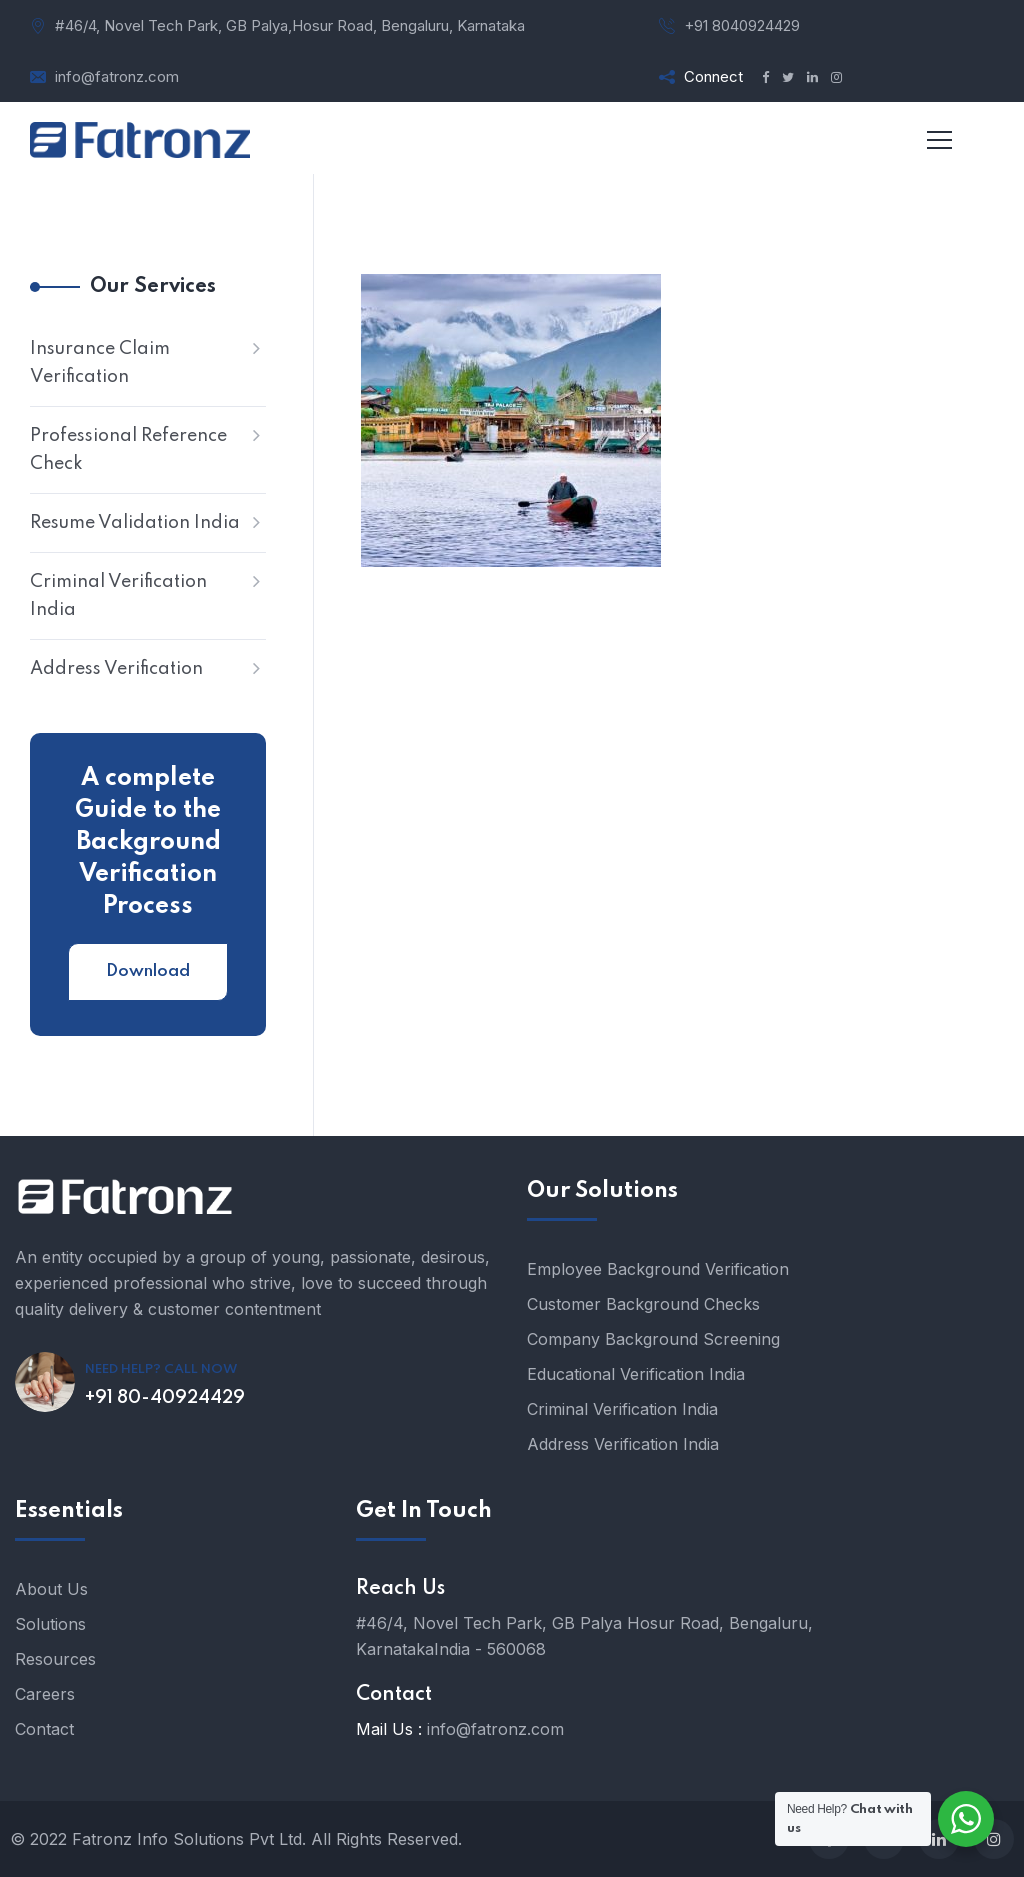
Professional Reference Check (128, 450)
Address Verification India (623, 1444)
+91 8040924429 (742, 25)
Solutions (50, 1624)
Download (148, 971)
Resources (55, 1659)
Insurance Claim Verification (100, 363)
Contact (44, 1729)
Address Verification (116, 669)
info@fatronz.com (117, 76)
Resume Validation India (135, 523)
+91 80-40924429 (165, 1398)
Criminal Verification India (118, 596)
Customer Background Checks (643, 1304)
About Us (51, 1589)
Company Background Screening (653, 1339)
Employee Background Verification (658, 1269)
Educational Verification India (636, 1374)
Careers (45, 1694)
